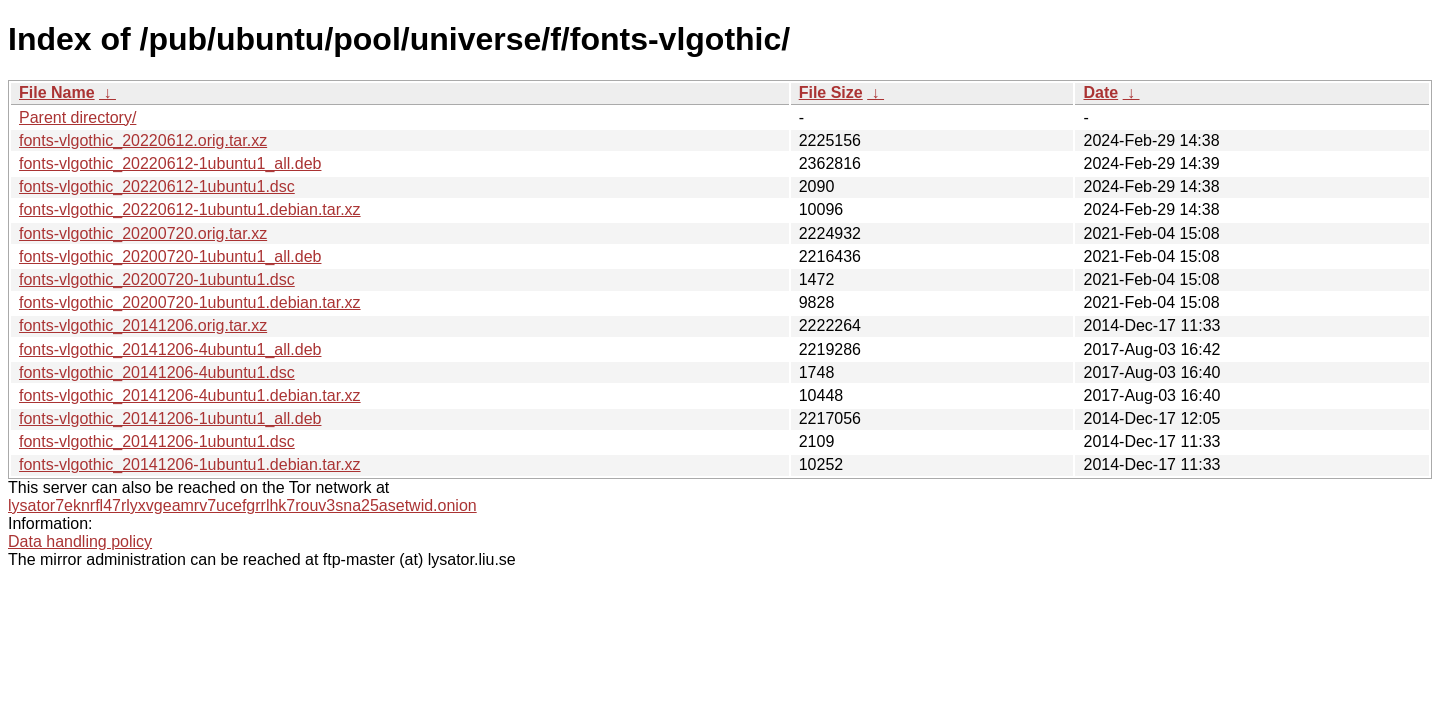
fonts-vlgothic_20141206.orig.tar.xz (143, 325)
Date (1100, 92)
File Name (57, 92)
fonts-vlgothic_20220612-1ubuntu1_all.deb (170, 163)
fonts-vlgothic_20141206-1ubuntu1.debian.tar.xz (190, 464)
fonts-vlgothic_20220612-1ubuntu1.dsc (157, 186)
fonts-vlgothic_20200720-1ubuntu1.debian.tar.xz (190, 302)
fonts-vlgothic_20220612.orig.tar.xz (143, 140)
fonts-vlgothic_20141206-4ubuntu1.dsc (157, 372)
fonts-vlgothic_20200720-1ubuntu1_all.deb (170, 256)
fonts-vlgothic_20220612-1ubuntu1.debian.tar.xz (190, 209)
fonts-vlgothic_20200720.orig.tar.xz (143, 233)
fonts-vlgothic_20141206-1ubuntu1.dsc (157, 441)
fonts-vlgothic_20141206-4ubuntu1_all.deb (170, 349)
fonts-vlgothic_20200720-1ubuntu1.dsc (157, 279)
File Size (831, 92)
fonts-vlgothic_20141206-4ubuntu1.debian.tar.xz (190, 395)
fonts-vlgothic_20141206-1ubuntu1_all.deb (170, 418)
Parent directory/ (77, 117)
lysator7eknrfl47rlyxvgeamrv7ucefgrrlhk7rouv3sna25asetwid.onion (242, 505)
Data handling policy (80, 541)
